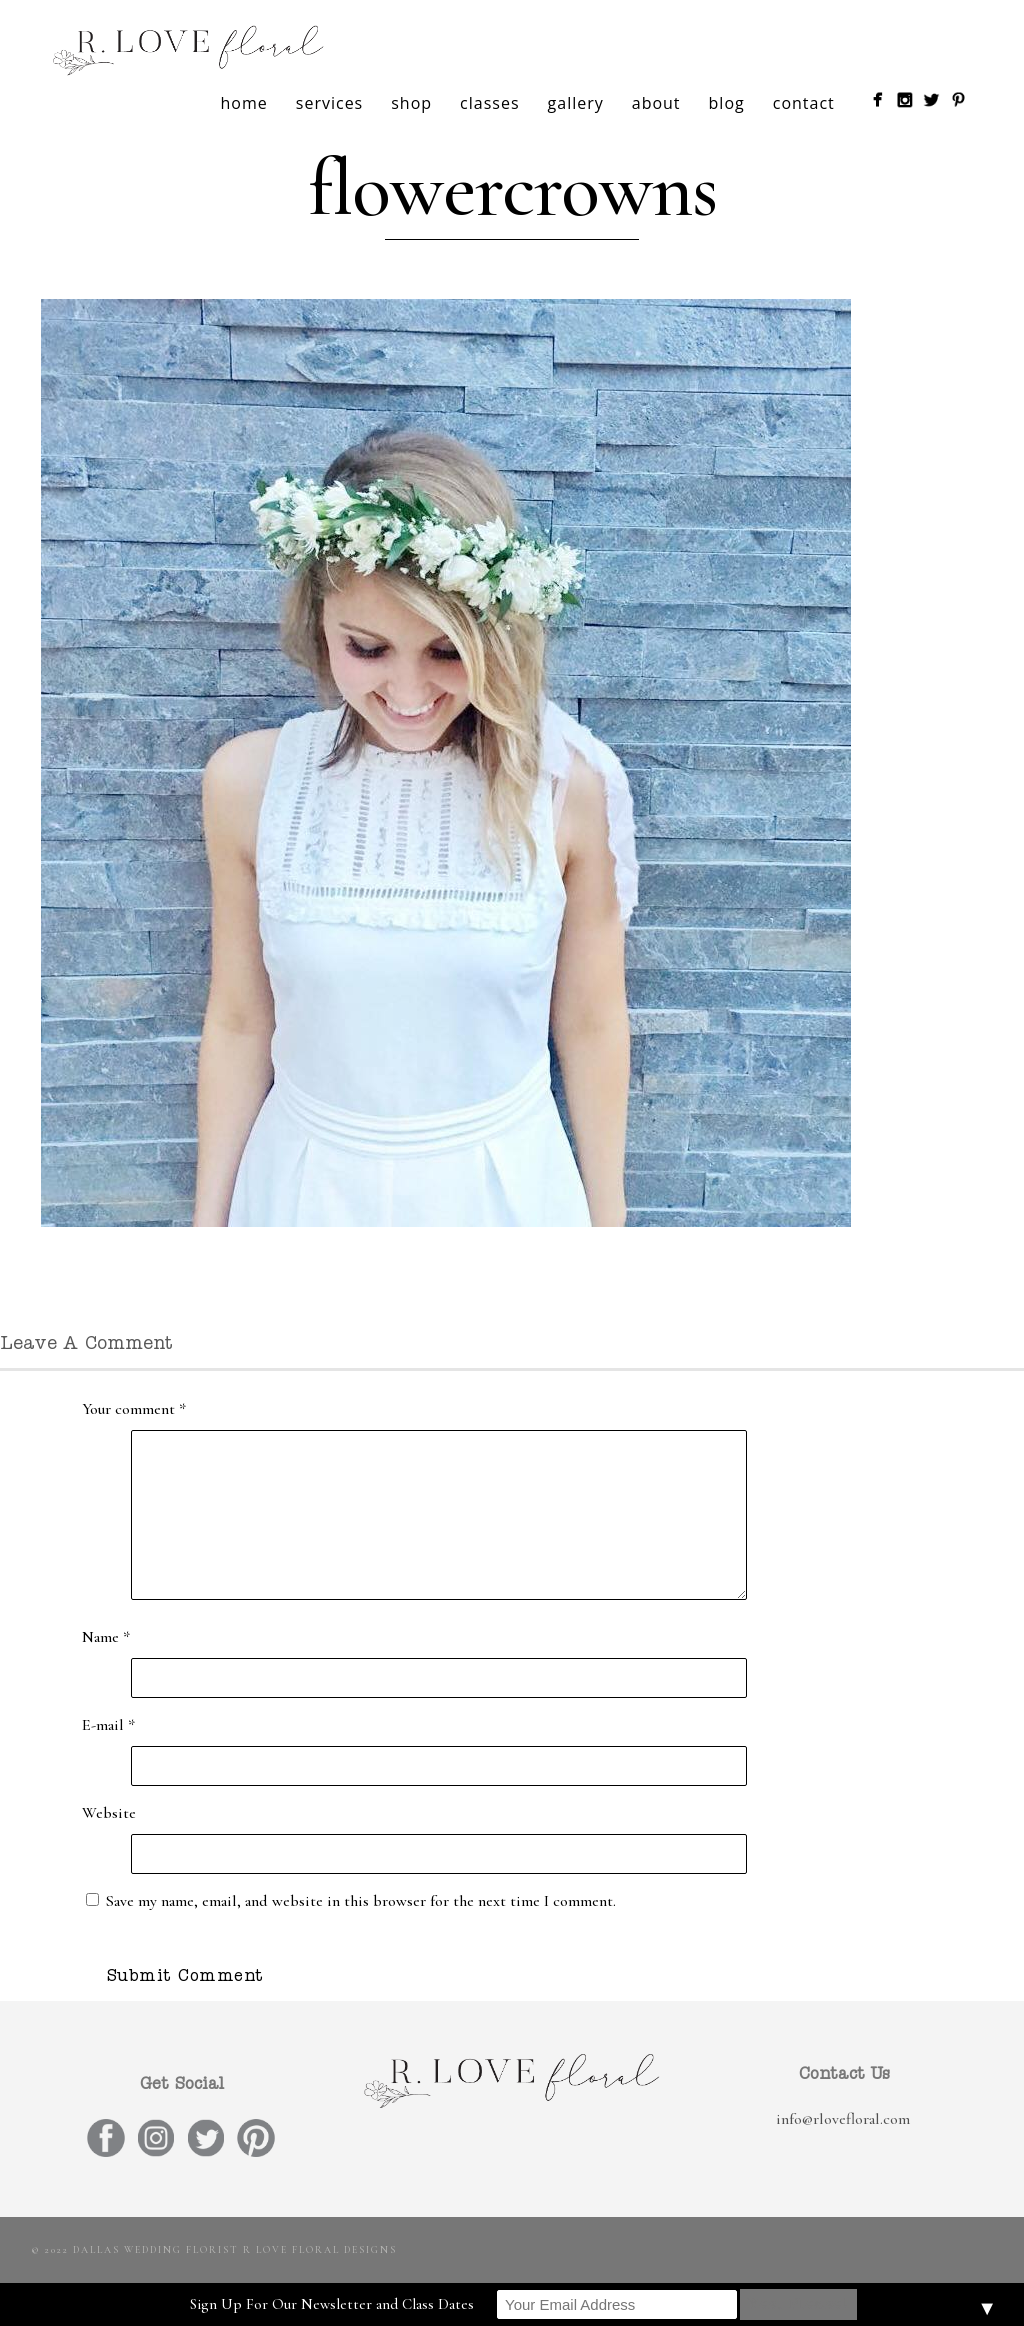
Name (106, 1637)
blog (727, 103)
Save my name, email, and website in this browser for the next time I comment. (361, 1901)
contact (804, 103)
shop (411, 103)
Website (109, 1813)
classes (489, 103)
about (656, 103)
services (329, 103)
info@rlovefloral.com (843, 2119)
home (244, 103)
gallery (576, 103)
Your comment (134, 1409)
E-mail (108, 1725)
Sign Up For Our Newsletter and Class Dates (332, 2304)
